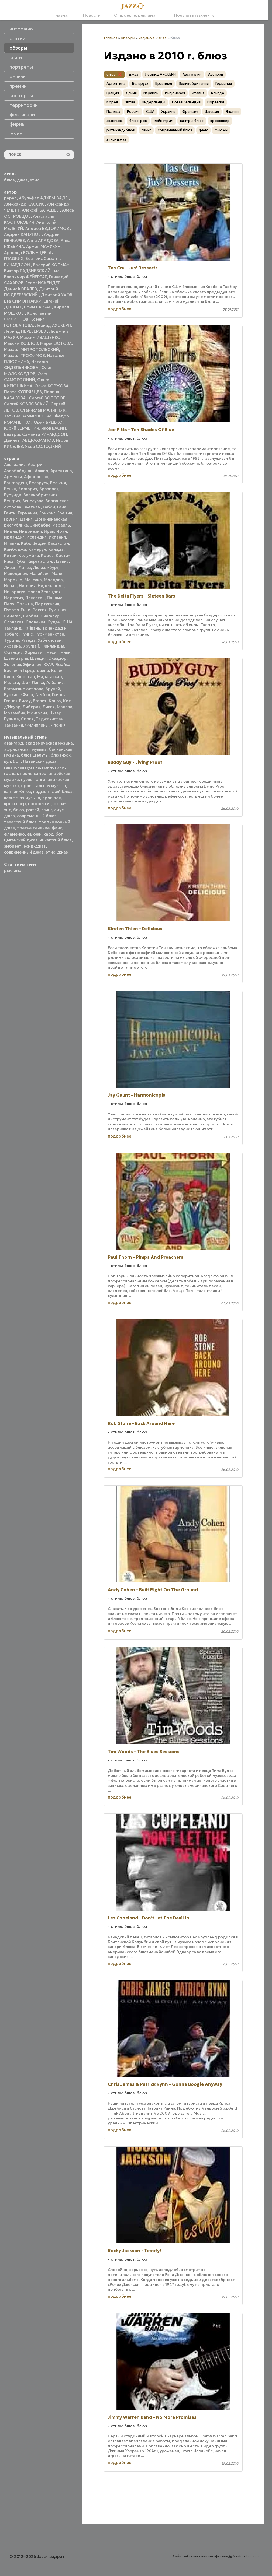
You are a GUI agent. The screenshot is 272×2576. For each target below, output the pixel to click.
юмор (16, 134)
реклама (13, 870)
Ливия (49, 706)
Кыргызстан (39, 561)
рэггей (32, 809)
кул (7, 761)
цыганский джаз (20, 840)
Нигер (55, 712)
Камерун (37, 549)
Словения (35, 621)
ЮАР (48, 664)
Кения (57, 670)
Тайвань (32, 628)
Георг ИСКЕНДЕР (43, 282)
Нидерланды (51, 585)
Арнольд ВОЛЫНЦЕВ (25, 252)
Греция (64, 512)
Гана (61, 507)
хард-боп (53, 834)
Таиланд (13, 628)
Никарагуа (14, 591)
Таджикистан (49, 718)
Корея (47, 555)
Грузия (11, 519)
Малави (64, 706)
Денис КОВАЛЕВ (20, 289)
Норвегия (13, 597)
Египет (40, 700)
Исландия (37, 537)
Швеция (38, 658)
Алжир (41, 470)
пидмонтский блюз (53, 791)
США (68, 621)
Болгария (27, 488)
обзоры (128, 38)
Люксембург (45, 567)
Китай (10, 555)
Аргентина (61, 470)
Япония (58, 725)
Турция (11, 640)
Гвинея (59, 694)
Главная (62, 15)
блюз (9, 180)
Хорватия (34, 652)
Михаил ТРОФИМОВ (24, 355)
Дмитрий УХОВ (56, 294)
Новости (92, 15)
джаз (22, 180)
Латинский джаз (40, 761)
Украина (12, 646)
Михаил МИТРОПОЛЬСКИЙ (31, 349)
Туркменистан (49, 634)
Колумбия (29, 555)
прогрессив (39, 803)
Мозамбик (14, 712)
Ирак (49, 531)
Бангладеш (15, 482)
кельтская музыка (22, 797)
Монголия (37, 712)
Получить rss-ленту (191, 15)
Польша (24, 603)
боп (17, 761)
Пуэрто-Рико (17, 609)
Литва (25, 567)
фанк (57, 827)
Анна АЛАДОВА (42, 240)
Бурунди (12, 494)
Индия (10, 531)
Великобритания (40, 494)
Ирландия (14, 537)
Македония (15, 573)
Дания (26, 519)
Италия (11, 543)
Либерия (31, 706)
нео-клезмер (33, 773)
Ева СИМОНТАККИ (23, 301)
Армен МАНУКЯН (43, 246)
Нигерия (27, 585)
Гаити (10, 512)
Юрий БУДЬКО (48, 422)
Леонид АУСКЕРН (53, 325)
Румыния (57, 609)
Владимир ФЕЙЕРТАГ (25, 276)
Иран (61, 531)
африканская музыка (25, 749)
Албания (55, 682)
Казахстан (58, 543)
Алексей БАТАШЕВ (41, 210)
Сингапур (50, 616)
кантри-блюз (17, 791)
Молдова (53, 579)
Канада (56, 549)
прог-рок (51, 797)
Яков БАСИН (53, 428)
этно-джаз (57, 852)
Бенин (10, 488)
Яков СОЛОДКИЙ (43, 446)
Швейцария (16, 658)
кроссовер (15, 803)
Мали (56, 573)
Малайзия (39, 573)
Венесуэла (32, 500)
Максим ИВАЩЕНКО (40, 337)
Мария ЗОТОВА (56, 343)
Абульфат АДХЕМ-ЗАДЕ (44, 198)
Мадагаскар (49, 676)
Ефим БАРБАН (38, 307)
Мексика (33, 579)
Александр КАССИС (24, 204)
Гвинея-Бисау (17, 700)
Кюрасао (25, 676)
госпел (11, 773)
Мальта (11, 682)
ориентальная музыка (43, 785)
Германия (27, 512)
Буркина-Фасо (18, 694)
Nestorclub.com (246, 2556)
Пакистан (35, 597)
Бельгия (58, 482)
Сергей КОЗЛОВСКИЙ (26, 403)
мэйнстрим (53, 767)
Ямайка (62, 664)
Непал (10, 585)
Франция (13, 652)
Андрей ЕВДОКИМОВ (47, 228)
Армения (13, 476)
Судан (53, 621)
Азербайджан (18, 470)
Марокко (13, 579)
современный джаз (24, 852)
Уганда (28, 640)
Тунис (27, 634)
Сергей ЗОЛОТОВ (47, 398)
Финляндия (52, 646)
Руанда (11, 718)
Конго (55, 700)
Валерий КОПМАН (51, 264)
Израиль (61, 525)
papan (10, 198)
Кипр (9, 676)
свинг (46, 809)
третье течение (33, 827)
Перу (9, 603)
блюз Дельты (35, 755)
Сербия (30, 616)
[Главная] (133, 6)
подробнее (119, 308)
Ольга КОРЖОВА (51, 385)
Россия (40, 609)
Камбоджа (15, 549)
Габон (49, 507)
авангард (13, 743)
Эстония (12, 664)
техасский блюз (20, 821)
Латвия (61, 561)
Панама (55, 597)
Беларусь (38, 482)
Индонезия (30, 531)
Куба (20, 561)
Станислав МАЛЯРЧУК (43, 410)
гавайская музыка (22, 767)
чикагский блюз (56, 840)
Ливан (10, 567)
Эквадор (58, 658)
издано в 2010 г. (153, 38)
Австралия (15, 464)
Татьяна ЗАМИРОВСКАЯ (28, 416)
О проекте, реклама (135, 15)
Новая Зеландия (44, 591)
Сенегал (12, 616)
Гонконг (47, 512)
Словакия (13, 621)
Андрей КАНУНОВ (23, 234)
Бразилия (48, 488)
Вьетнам (32, 507)
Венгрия (12, 500)
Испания (57, 537)
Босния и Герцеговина (26, 670)
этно (35, 180)
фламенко (14, 834)
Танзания (13, 725)
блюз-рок (61, 755)
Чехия (52, 652)
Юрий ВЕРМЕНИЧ (21, 428)
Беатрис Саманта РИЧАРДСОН (35, 434)
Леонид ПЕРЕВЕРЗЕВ (25, 331)
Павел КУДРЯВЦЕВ (23, 391)
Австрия (36, 464)
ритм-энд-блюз (120, 130)
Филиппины (37, 725)
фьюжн (34, 834)
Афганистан (36, 476)
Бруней (53, 688)
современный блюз (37, 815)
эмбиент (13, 846)
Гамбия (42, 694)
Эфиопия (32, 664)
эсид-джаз (35, 846)
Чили (66, 652)
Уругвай (31, 646)
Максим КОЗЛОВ (21, 343)
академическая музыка (49, 743)
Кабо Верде (33, 543)
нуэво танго (33, 779)
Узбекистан (49, 640)
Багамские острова (23, 688)
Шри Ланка (32, 682)
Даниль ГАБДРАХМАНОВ (29, 440)
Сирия (27, 718)
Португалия (47, 603)
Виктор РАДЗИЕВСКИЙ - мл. (32, 270)
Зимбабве (40, 525)
